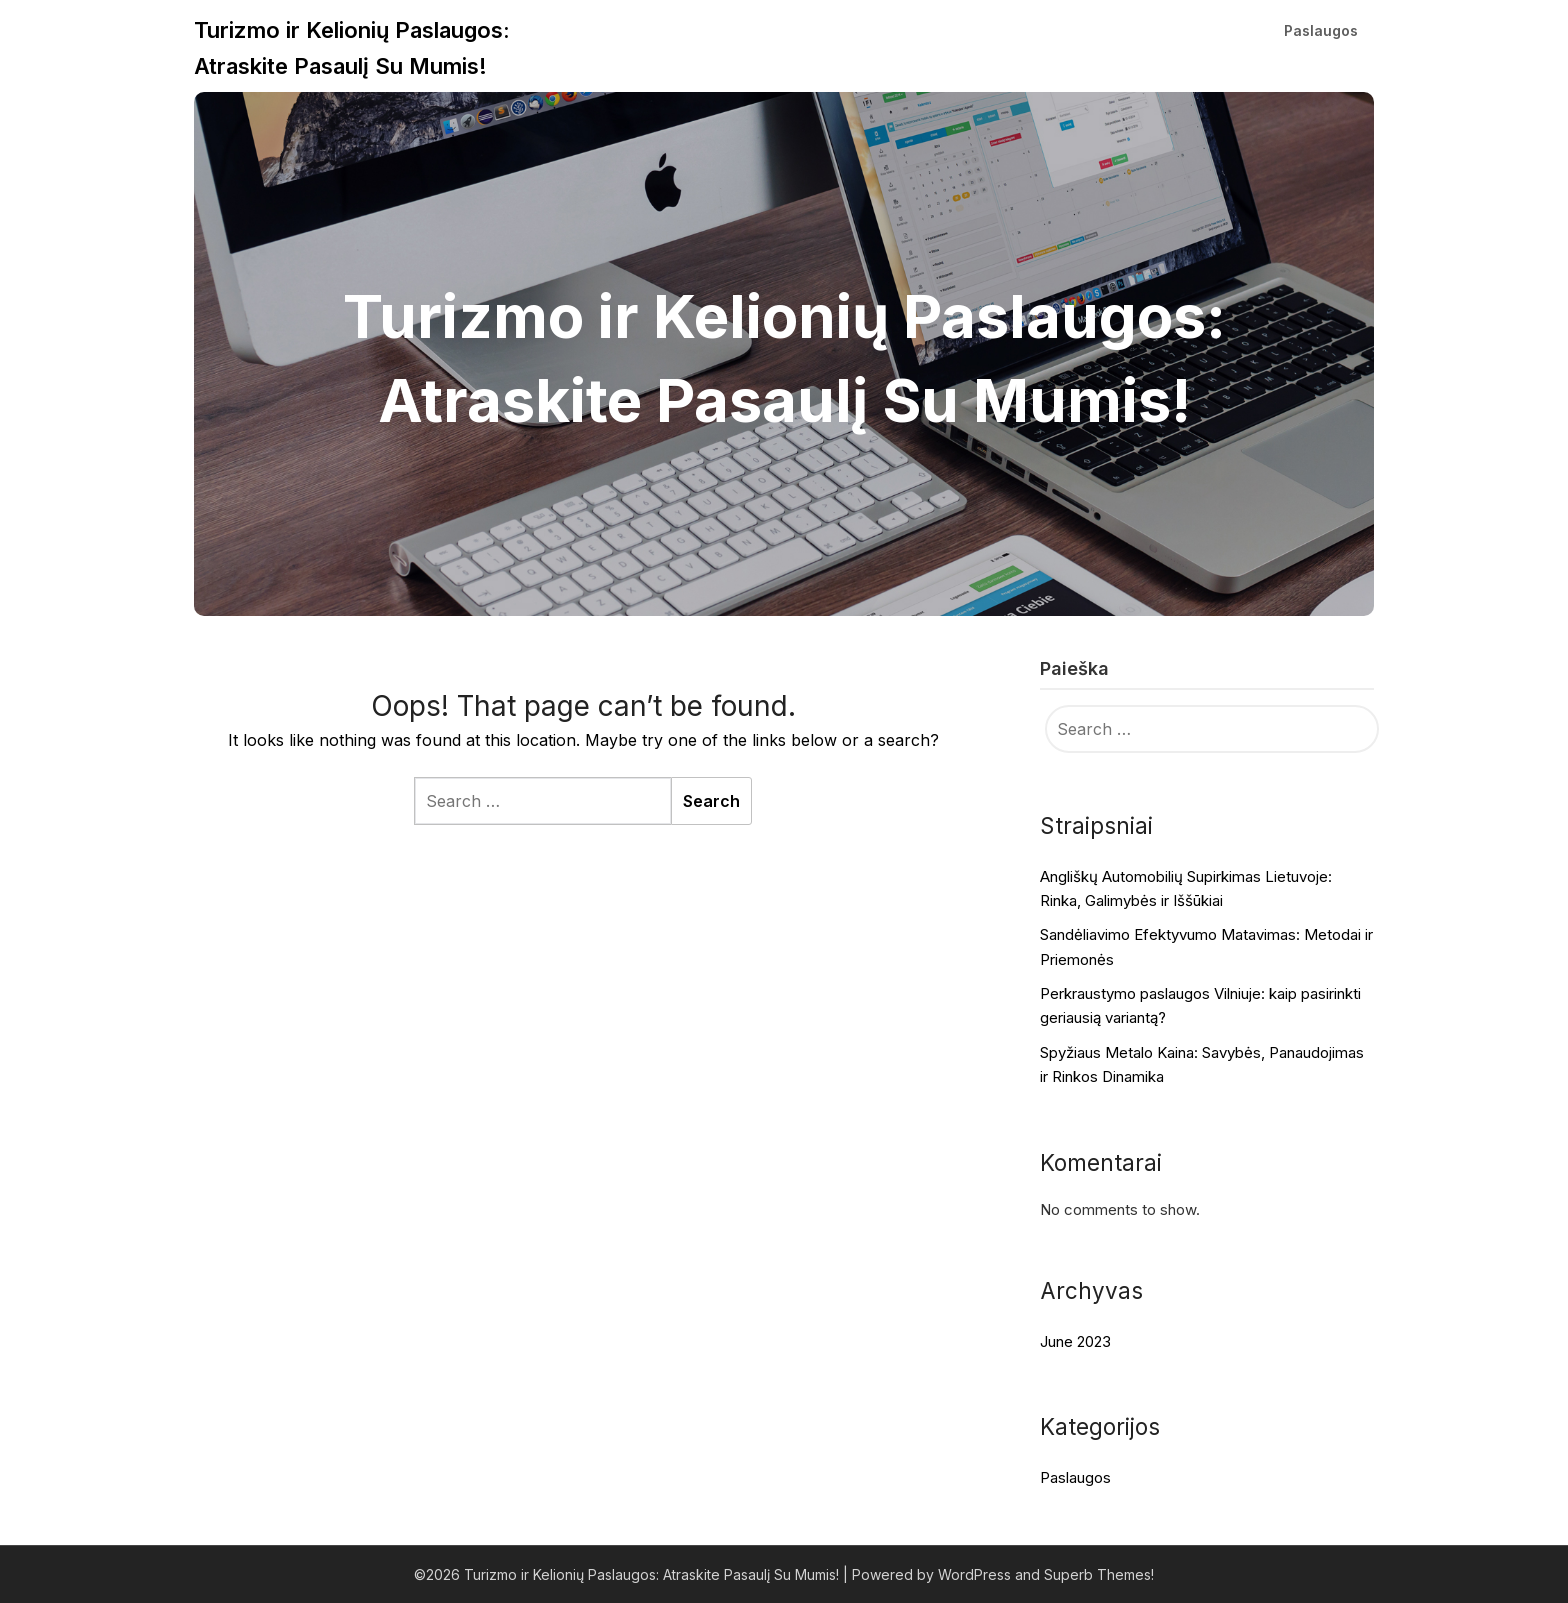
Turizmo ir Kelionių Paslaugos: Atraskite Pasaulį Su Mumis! (352, 48)
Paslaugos (1321, 30)
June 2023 (1075, 1341)
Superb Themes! (1099, 1574)
